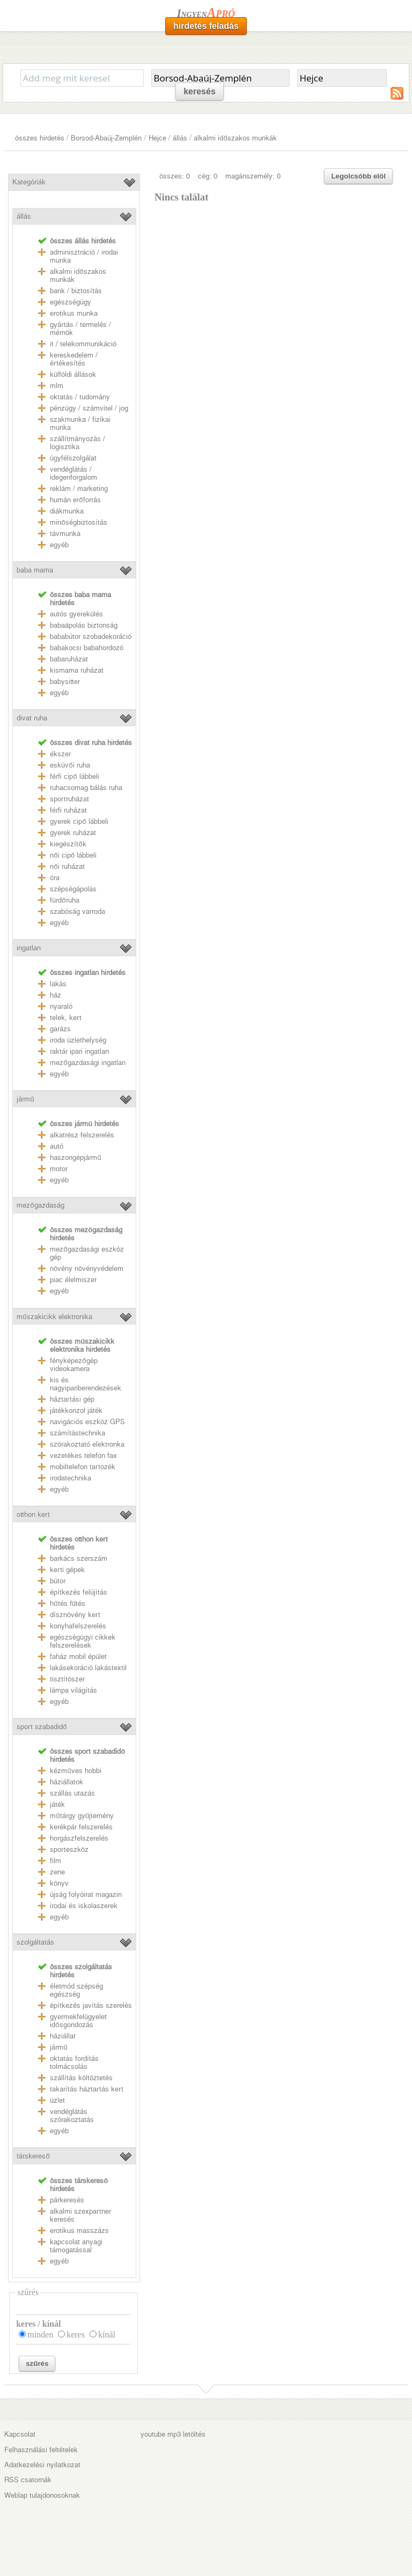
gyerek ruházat (73, 833)
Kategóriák (29, 182)
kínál (106, 2334)
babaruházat (69, 659)
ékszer (60, 754)
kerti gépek (67, 1570)
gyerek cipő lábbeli (79, 821)
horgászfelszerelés (79, 1838)
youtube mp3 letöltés (173, 2434)
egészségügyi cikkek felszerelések (82, 1641)
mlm (56, 386)
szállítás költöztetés (81, 2078)
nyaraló (61, 1006)
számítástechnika (77, 1433)
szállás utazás (72, 1793)
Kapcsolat (19, 2434)
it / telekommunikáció (83, 344)
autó (56, 1146)
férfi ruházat (68, 810)
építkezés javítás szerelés (91, 2005)
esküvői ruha (70, 765)
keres (76, 2334)
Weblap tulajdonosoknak (42, 2495)
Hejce (157, 138)
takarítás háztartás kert (86, 2089)
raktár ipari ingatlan (79, 1051)
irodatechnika (70, 1478)
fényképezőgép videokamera (73, 1365)
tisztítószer (67, 1679)
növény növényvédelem (86, 1268)
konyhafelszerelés (78, 1626)
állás (180, 138)
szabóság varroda (77, 911)
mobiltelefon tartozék (82, 1467)
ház (55, 995)
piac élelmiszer (73, 1280)
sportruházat (69, 799)
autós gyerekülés (76, 614)
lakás (58, 984)
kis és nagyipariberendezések (85, 1384)
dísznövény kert (75, 1615)
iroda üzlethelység (78, 1040)
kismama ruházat (77, 670)
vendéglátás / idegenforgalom (73, 473)
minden (40, 2334)
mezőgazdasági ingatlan (87, 1063)
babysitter (65, 681)
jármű (25, 1099)
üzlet (57, 2100)
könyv (59, 1883)
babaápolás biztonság (83, 625)
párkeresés (67, 2200)
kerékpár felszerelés (81, 1827)
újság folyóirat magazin (86, 1894)
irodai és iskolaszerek (83, 1906)
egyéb (59, 545)
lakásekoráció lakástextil (88, 1668)
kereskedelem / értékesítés (74, 359)
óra (55, 878)
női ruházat (67, 866)
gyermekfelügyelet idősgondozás (78, 2021)
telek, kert (66, 1018)
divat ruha (32, 718)
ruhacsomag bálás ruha (86, 788)
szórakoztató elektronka (87, 1444)
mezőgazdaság (40, 1205)
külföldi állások (73, 374)
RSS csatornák (28, 2480)
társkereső (33, 2156)
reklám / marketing (79, 489)
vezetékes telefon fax (83, 1455)
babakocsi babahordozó (86, 648)
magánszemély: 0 (253, 176)
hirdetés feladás (206, 26)
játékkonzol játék (76, 1410)
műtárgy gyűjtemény (82, 1816)
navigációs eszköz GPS (87, 1422)
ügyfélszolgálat (73, 458)
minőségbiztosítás (78, 522)
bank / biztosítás (76, 291)
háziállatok (66, 1782)
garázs (60, 1029)
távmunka (65, 534)
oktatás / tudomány (80, 397)
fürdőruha (64, 900)
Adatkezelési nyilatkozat (42, 2465)
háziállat (63, 2036)
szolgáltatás (35, 1942)
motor (59, 1169)
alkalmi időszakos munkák (235, 138)
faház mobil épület (78, 1656)
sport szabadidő (42, 1727)
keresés (199, 91)
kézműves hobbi (75, 1771)
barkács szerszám (78, 1558)
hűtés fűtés (67, 1603)
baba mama (35, 570)
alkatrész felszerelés (82, 1135)
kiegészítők (68, 844)
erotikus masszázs (79, 2231)
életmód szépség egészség (76, 1990)
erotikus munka (74, 313)
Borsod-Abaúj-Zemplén (106, 138)
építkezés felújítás (78, 1592)
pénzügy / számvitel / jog (89, 408)
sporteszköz (69, 1849)
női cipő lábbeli (73, 855)
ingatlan (29, 948)
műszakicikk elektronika (54, 1317)
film (55, 1861)
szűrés (37, 2363)
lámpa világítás (73, 1690)
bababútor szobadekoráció (90, 636)
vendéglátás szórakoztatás (72, 2116)
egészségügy (70, 302)
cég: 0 (207, 176)
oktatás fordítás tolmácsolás (74, 2062)
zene (57, 1872)
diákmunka (67, 511)
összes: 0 (174, 176)
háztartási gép (72, 1399)
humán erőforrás (75, 500)
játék (57, 1804)
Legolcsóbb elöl (358, 176)
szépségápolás (73, 889)
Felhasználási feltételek (41, 2450)
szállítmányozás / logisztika (77, 443)
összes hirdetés (39, 138)
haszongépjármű (75, 1157)
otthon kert (33, 1514)
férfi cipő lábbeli (74, 776)
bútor (57, 1581)
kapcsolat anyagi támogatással (76, 2246)
